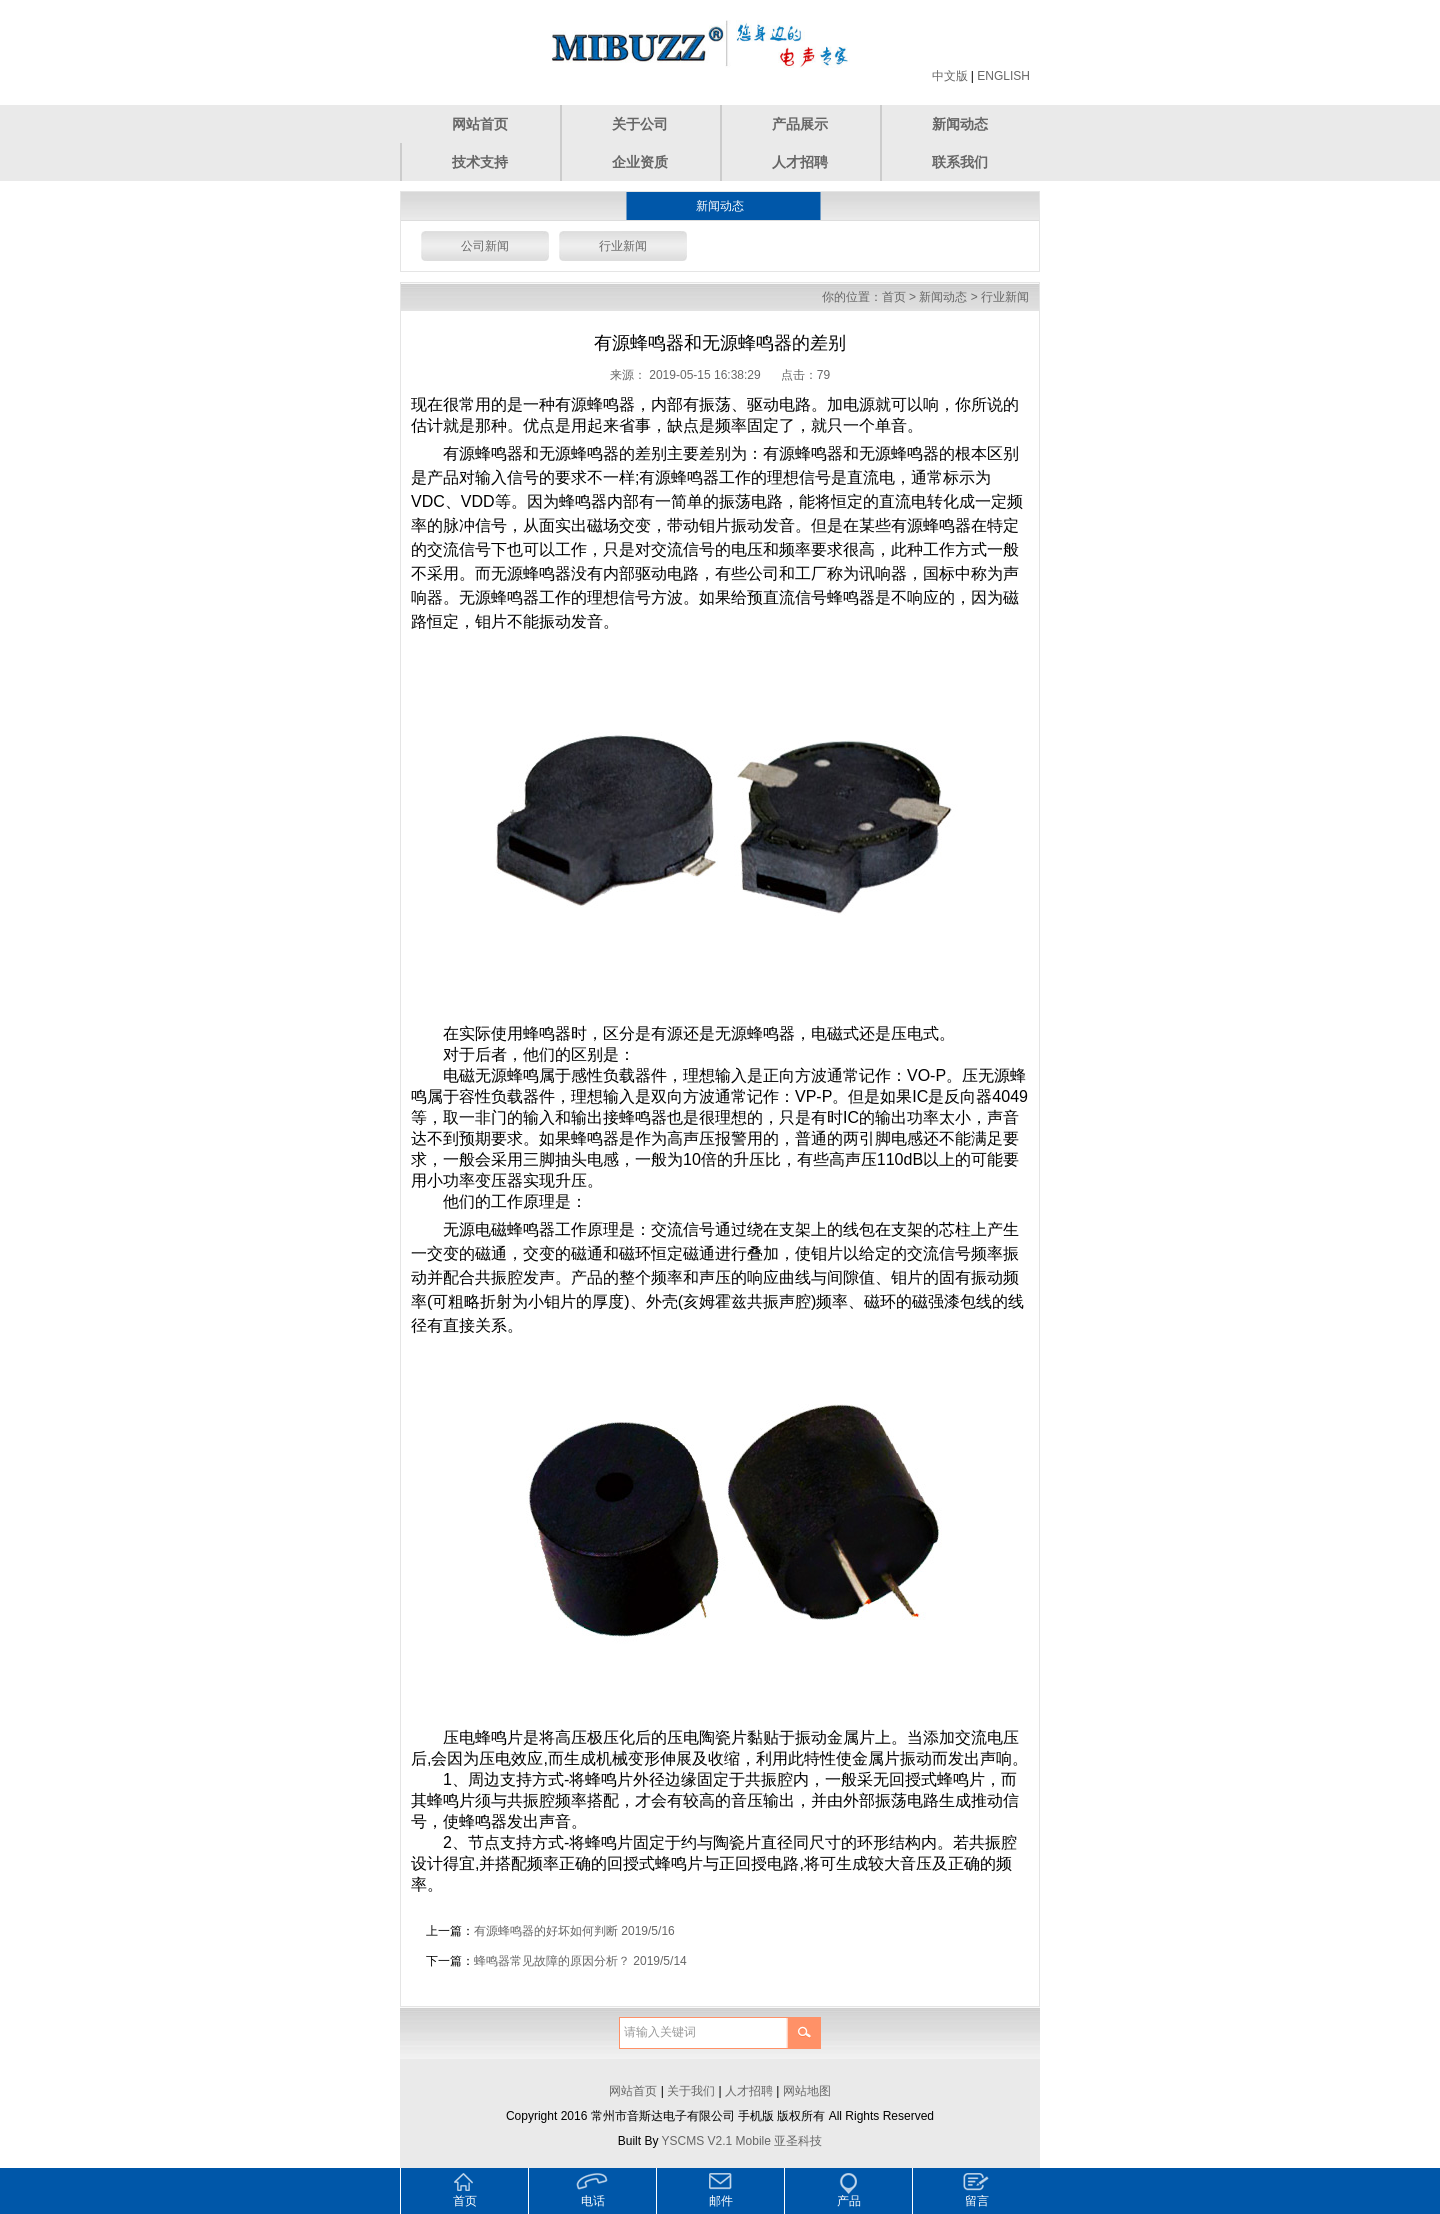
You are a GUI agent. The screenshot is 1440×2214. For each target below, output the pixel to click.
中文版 (950, 76)
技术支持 (480, 162)
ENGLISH (1003, 76)
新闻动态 (960, 124)
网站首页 (480, 124)
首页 (894, 297)
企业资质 (640, 162)
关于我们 (691, 2091)
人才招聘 (800, 162)
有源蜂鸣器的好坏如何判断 (546, 1931)
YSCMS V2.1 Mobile (716, 2141)
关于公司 (640, 124)
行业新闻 (623, 246)
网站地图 (807, 2091)
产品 (849, 2201)
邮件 (721, 2201)
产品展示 (800, 124)
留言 (977, 2201)
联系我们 (960, 162)
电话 (593, 2201)
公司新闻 (485, 246)
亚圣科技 (798, 2141)
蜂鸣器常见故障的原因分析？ (552, 1961)
